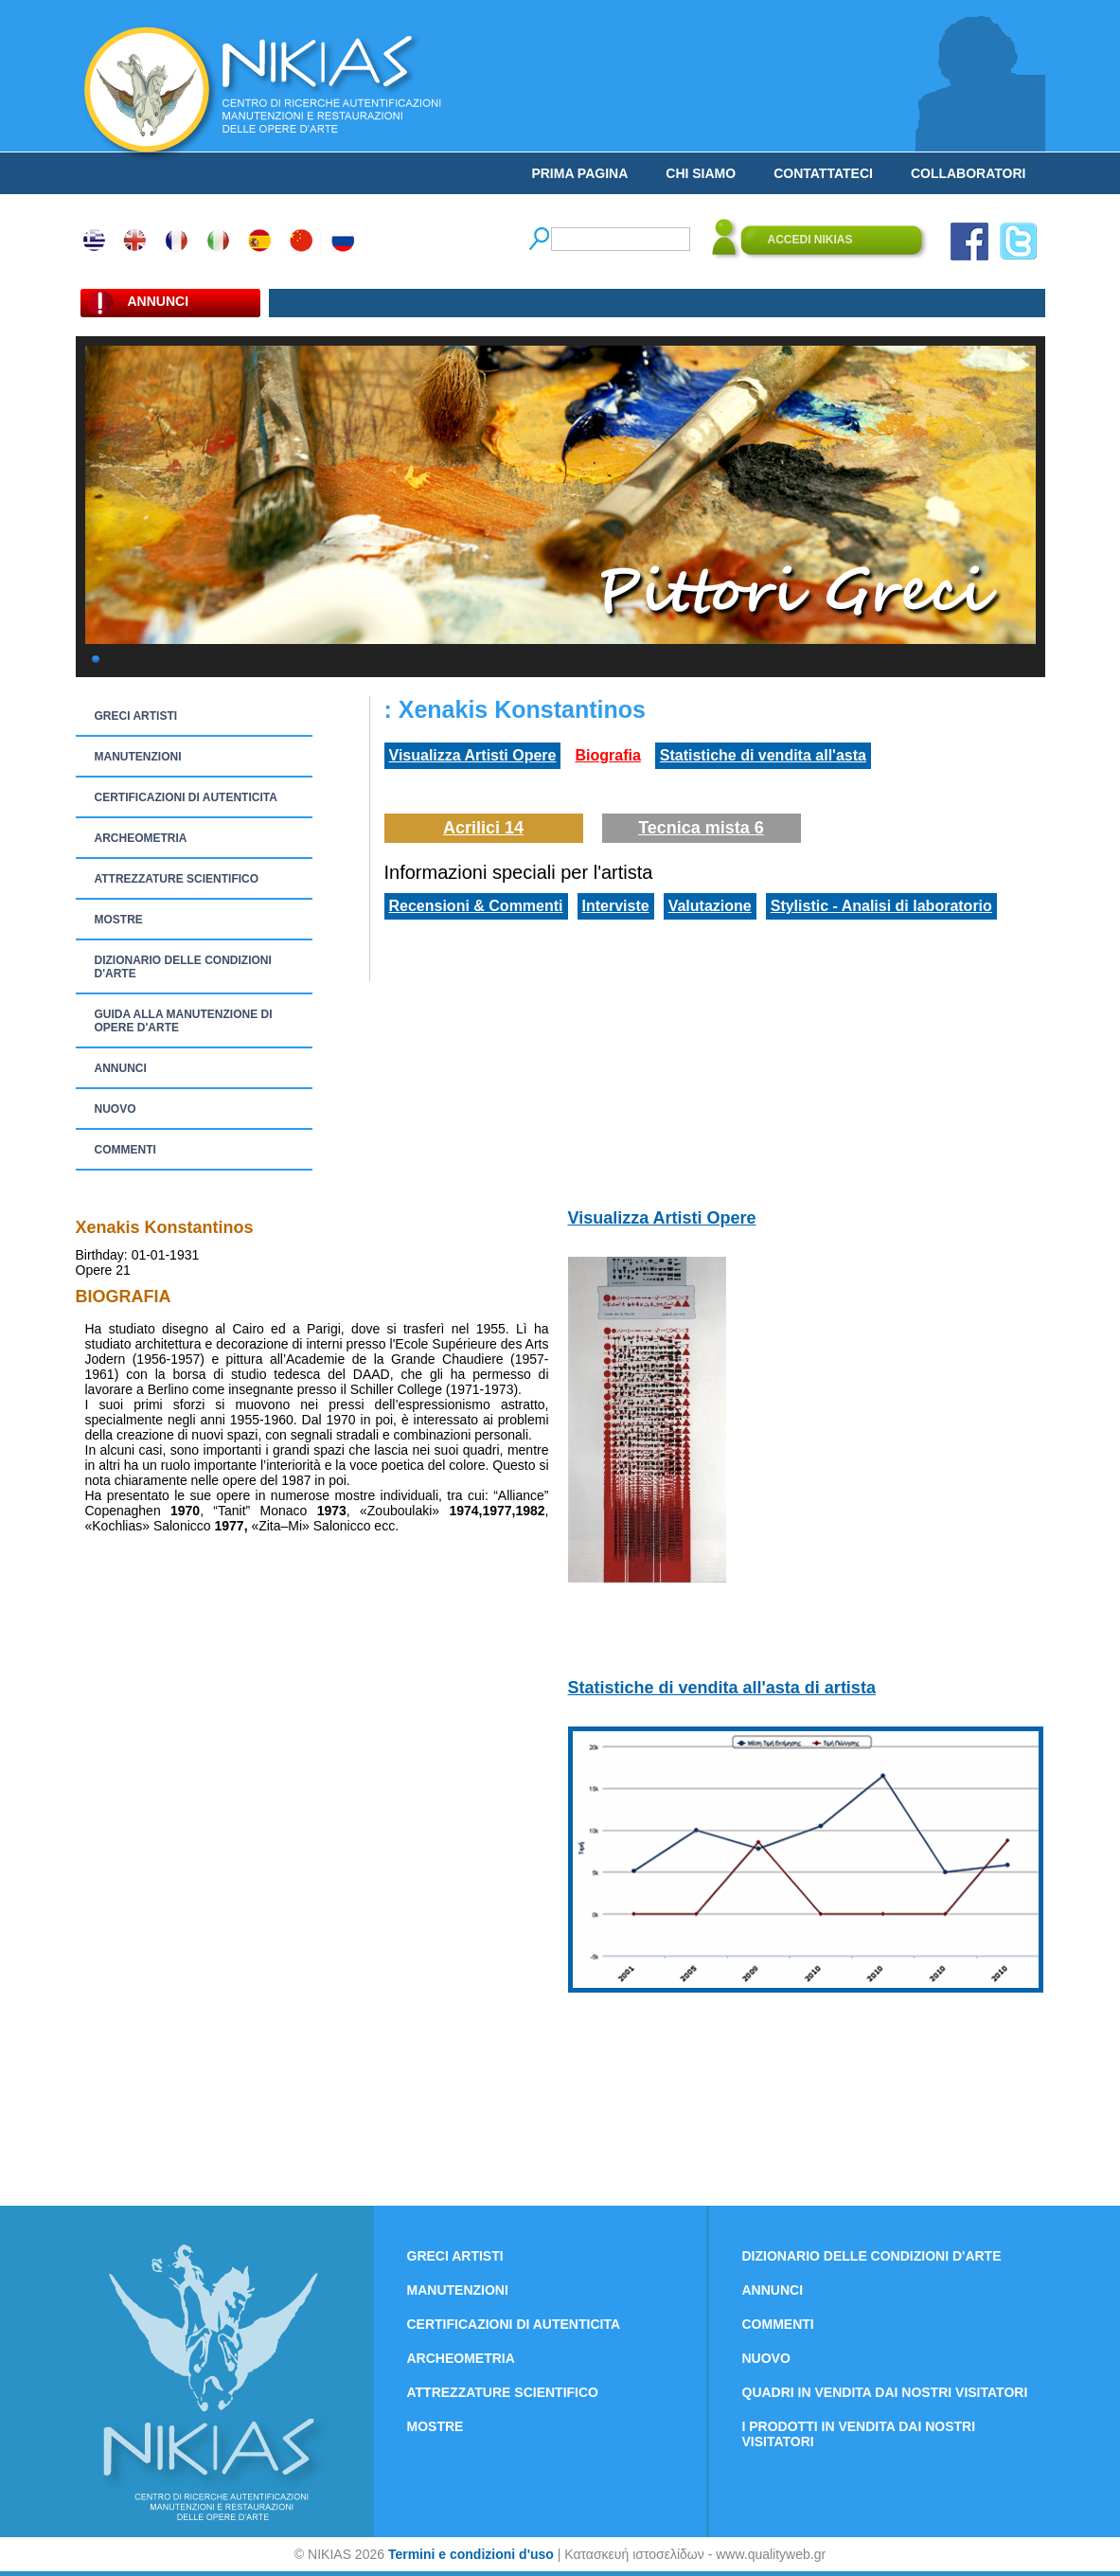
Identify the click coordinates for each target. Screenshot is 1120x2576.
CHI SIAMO (701, 173)
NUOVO (115, 1109)
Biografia (607, 755)
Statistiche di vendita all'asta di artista (722, 1687)
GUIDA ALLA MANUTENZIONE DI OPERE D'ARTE (184, 1021)
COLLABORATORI (968, 173)
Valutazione (710, 906)
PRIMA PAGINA (579, 173)
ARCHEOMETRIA (141, 838)
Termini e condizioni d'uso (471, 2554)
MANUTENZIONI (138, 756)
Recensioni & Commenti (476, 906)
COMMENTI (125, 1149)
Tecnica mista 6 (701, 827)
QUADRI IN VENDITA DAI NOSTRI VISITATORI (885, 2392)
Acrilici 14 (483, 827)
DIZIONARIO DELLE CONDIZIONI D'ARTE (183, 967)
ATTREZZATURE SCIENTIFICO (177, 879)
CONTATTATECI (823, 173)
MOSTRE (119, 919)
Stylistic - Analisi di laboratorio (881, 906)
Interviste (615, 906)
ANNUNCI (121, 1068)
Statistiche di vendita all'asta (763, 755)
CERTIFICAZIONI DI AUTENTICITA (186, 797)
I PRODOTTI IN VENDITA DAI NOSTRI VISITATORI (859, 2434)
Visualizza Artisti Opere (473, 755)
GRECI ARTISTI (136, 716)
